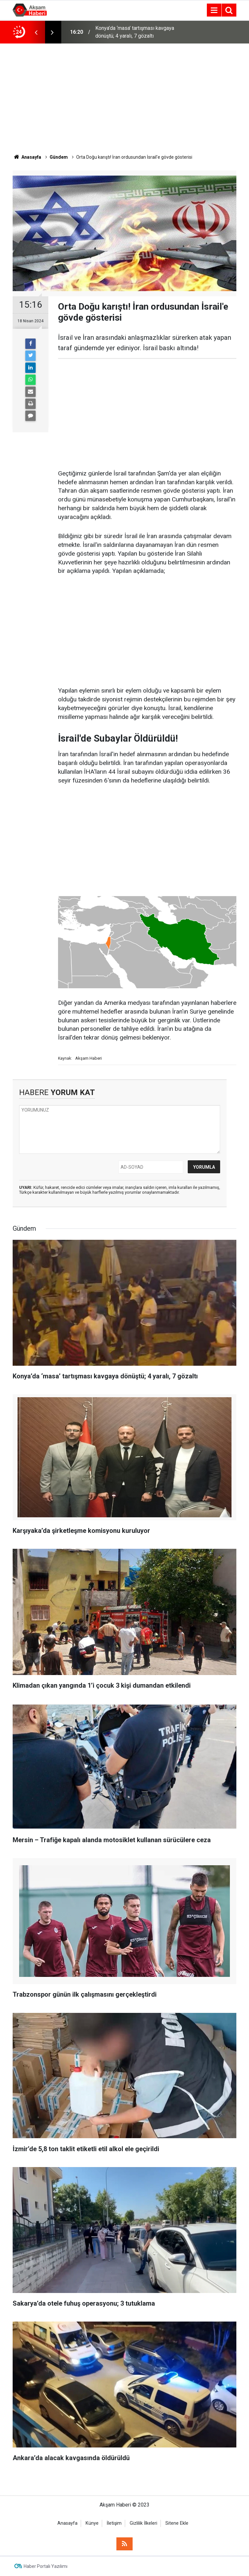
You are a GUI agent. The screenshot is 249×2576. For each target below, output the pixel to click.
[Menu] (214, 10)
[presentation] (36, 32)
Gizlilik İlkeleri (143, 2523)
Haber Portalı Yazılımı (45, 2566)
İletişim (114, 2523)
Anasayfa (67, 2523)
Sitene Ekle (176, 2523)
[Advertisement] (124, 98)
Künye (92, 2523)
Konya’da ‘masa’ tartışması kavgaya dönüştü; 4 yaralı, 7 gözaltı (134, 32)
